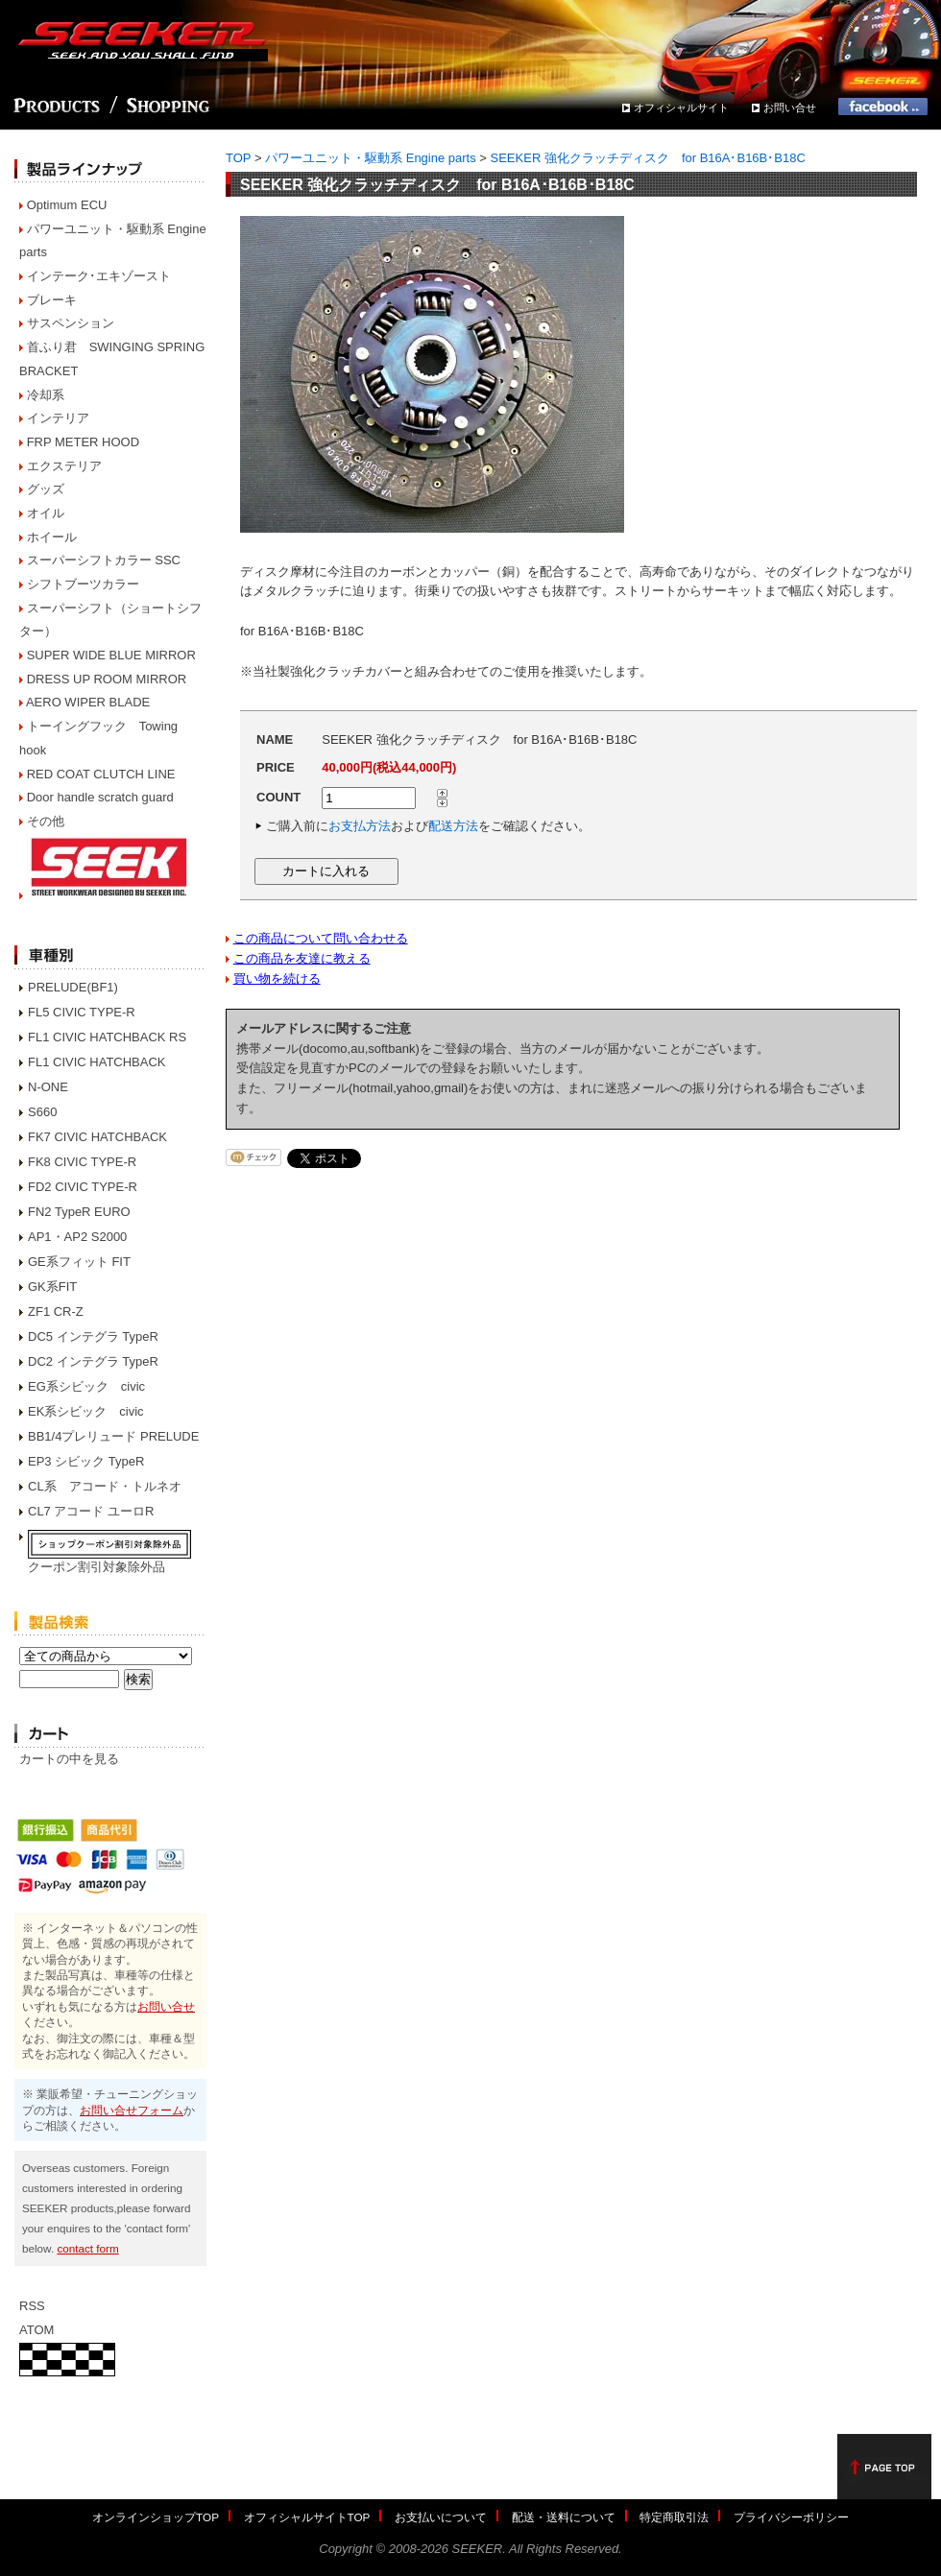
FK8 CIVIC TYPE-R (82, 1162)
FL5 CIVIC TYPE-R (81, 1012)
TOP (238, 158)
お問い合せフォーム (131, 2110)
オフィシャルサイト (681, 107)
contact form (87, 2248)
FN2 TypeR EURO (79, 1212)
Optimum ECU (67, 205)
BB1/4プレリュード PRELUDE (113, 1436)
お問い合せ (789, 107)
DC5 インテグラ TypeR (93, 1336)
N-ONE (48, 1087)
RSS (32, 2306)
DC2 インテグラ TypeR (93, 1361)
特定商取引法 (674, 2517)
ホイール (52, 537)
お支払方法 (359, 826)
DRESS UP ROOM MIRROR (107, 679)
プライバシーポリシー (791, 2517)
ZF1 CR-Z (56, 1311)
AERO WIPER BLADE (88, 702)
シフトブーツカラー (83, 584)
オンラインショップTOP (155, 2517)
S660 (42, 1112)
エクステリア (64, 466)
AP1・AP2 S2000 (77, 1236)
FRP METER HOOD (83, 442)
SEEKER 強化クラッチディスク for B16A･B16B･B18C (648, 158)
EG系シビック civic (86, 1386)
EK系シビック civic (86, 1411)
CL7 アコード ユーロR (91, 1511)
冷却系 (45, 395)
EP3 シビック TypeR (86, 1461)
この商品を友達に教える (302, 958)
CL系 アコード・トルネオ (104, 1486)
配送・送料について (563, 2517)
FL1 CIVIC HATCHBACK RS (107, 1037)
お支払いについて (441, 2517)
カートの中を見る (69, 1759)
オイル (45, 513)
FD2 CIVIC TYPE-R (82, 1187)
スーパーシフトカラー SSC (104, 560)
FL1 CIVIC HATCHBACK (97, 1062)
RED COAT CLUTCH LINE (101, 774)
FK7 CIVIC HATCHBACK (97, 1137)
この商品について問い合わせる (320, 938)
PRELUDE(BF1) (73, 987)
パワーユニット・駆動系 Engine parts (370, 158)
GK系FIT (52, 1286)
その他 (45, 821)
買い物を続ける (277, 978)
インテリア (58, 418)
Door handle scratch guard (100, 797)
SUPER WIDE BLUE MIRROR (111, 655)
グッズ (45, 489)
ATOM (36, 2330)
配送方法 (453, 826)
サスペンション (70, 323)
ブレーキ (52, 300)
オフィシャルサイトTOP (307, 2517)
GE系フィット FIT (79, 1261)
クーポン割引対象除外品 (96, 1567)
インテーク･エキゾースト (99, 276)
